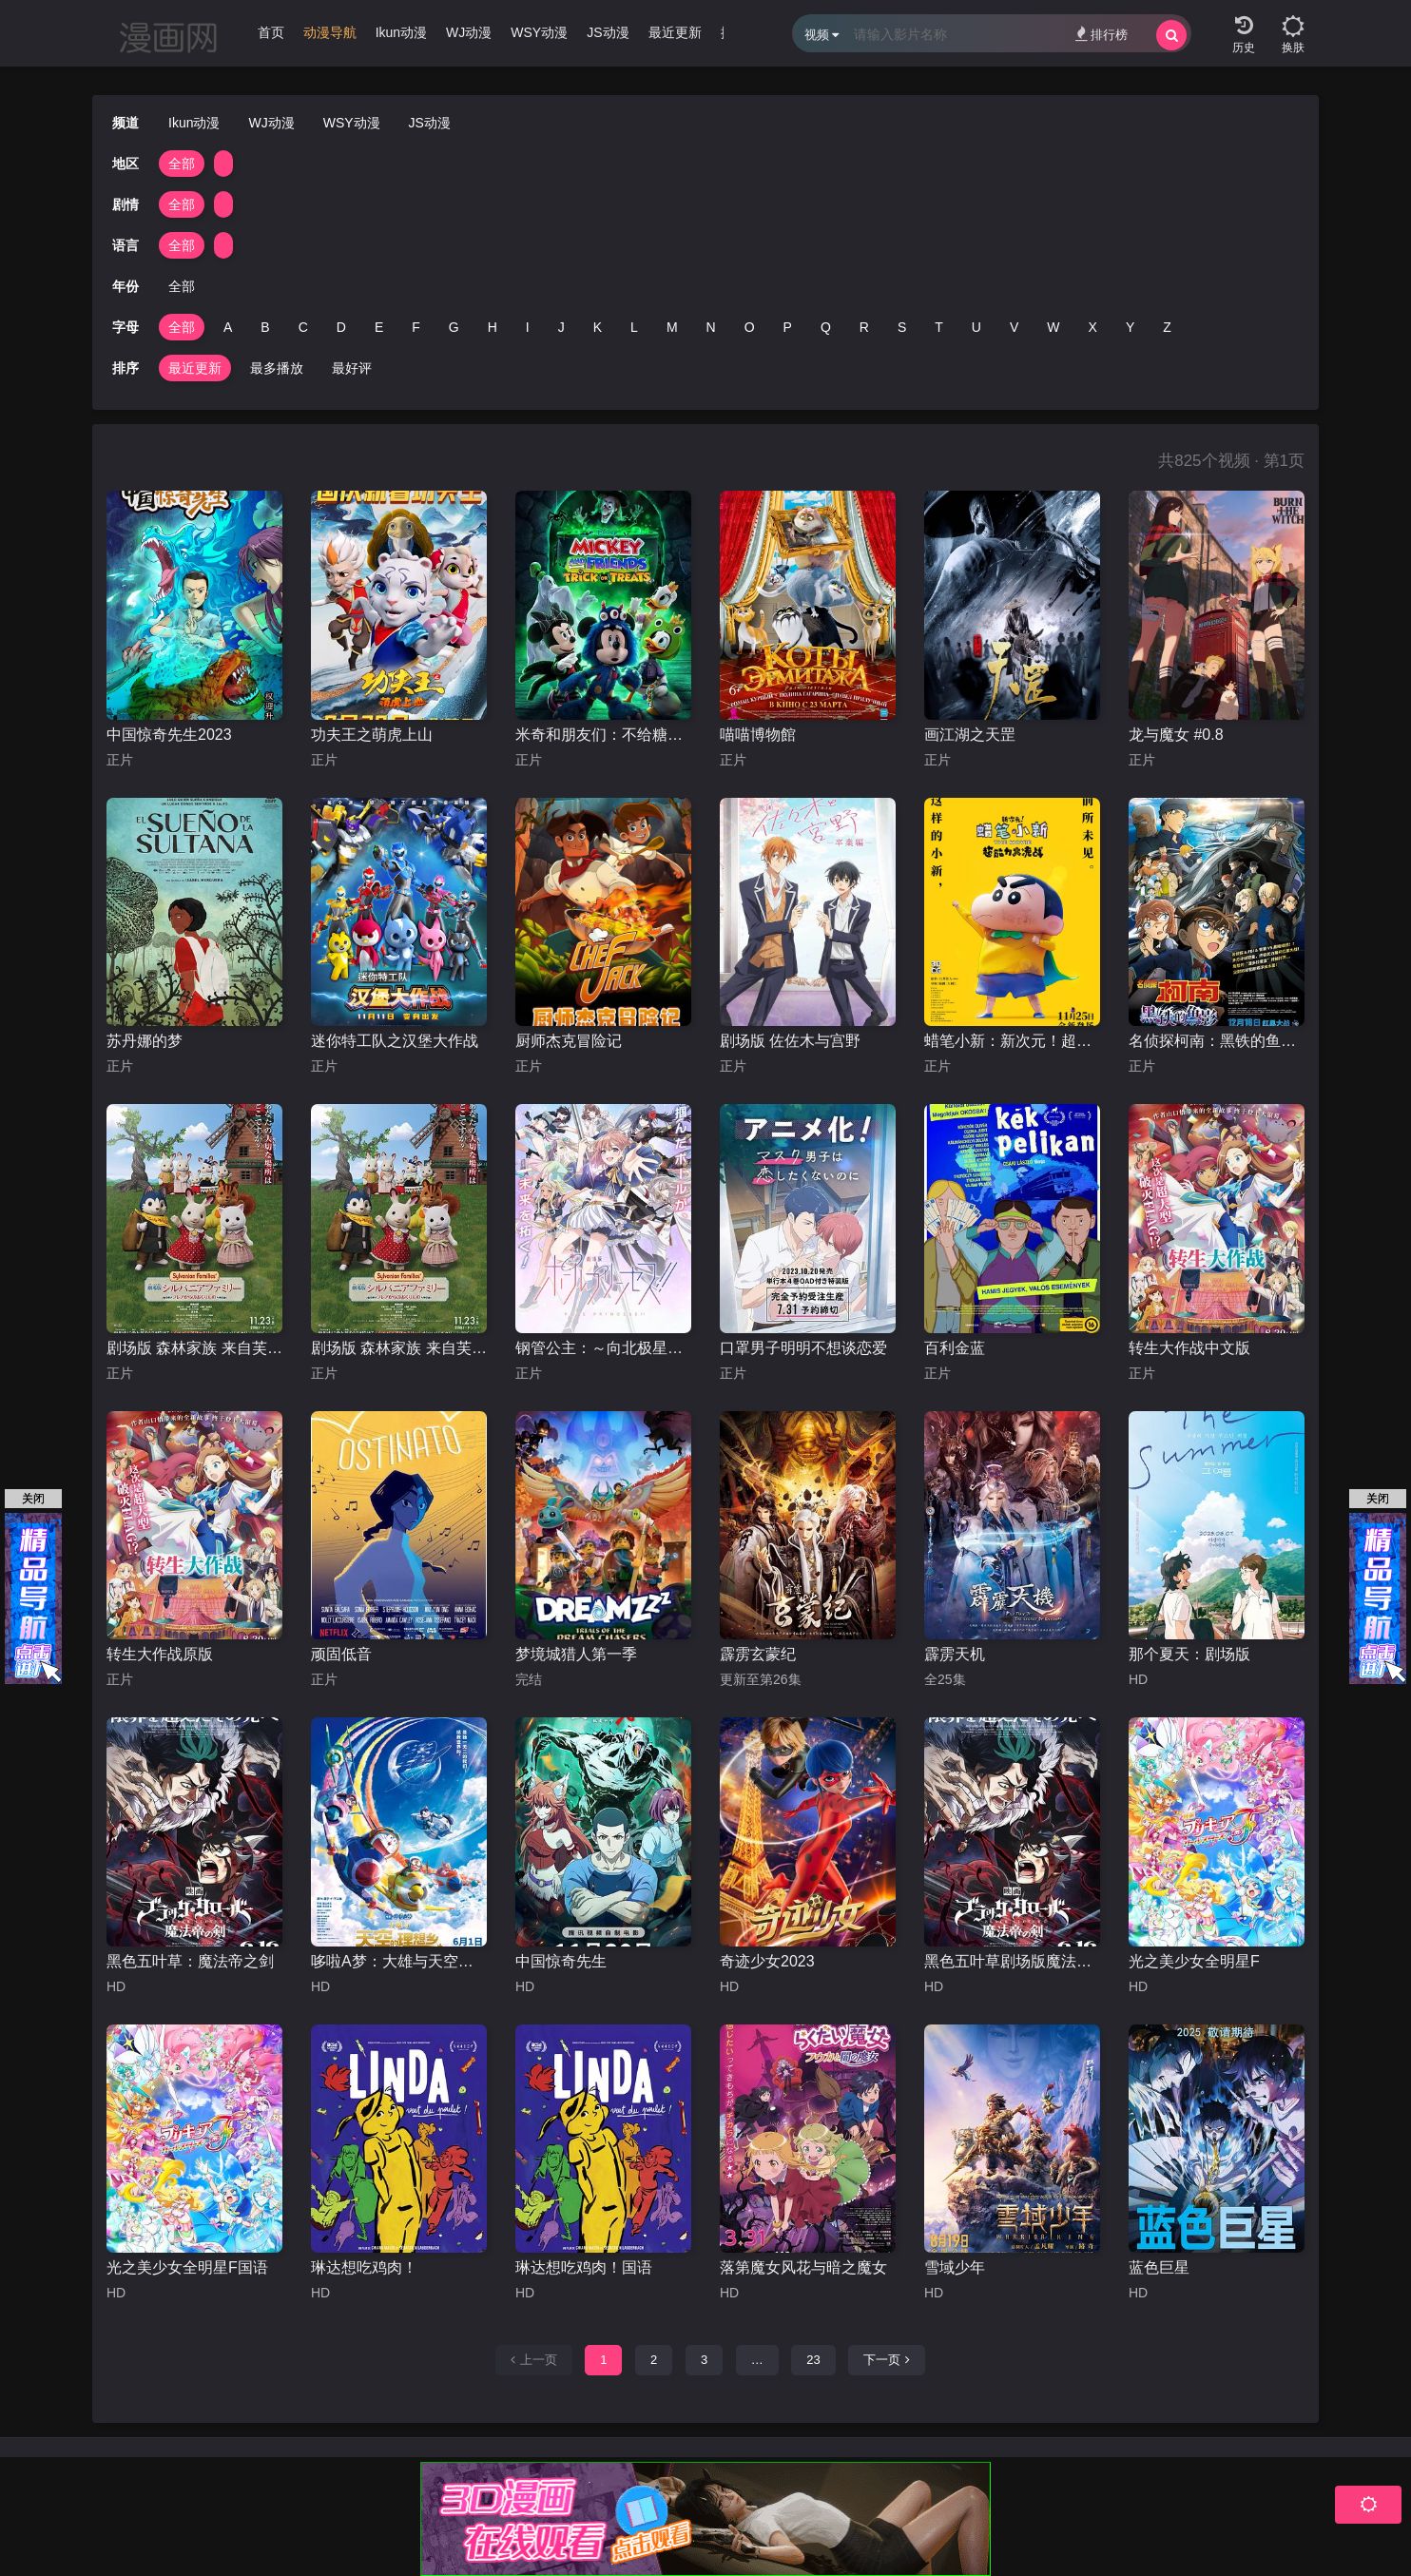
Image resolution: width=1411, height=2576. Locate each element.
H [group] (492, 327)
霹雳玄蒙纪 (758, 1654)
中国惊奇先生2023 (169, 734)
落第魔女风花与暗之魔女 (803, 2267)
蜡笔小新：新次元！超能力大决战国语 (1012, 1041)
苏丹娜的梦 (144, 1041)
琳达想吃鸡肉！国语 (583, 2267)
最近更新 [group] (675, 32)
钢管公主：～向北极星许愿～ (603, 1348)
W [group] (1053, 327)
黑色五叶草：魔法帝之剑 (190, 1961)
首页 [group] (271, 32)
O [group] (749, 327)
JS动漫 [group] (607, 32)
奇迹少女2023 (767, 1961)
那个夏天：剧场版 (1189, 1654)
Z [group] (1167, 327)
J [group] (561, 327)
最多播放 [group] (276, 368)
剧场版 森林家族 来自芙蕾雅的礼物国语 (399, 1348)
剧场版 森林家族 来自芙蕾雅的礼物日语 (194, 1348)
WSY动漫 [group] (539, 32)
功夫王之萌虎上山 (372, 734)
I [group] (528, 327)
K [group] (597, 327)
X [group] (1093, 327)
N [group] (711, 327)
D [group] (341, 327)
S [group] (902, 327)
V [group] (1014, 327)
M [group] (672, 327)
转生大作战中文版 (1189, 1348)
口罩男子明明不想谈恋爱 (803, 1348)
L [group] (634, 327)
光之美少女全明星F (1194, 1961)
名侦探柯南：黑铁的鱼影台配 (1217, 1041)
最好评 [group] (352, 368)
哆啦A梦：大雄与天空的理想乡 (399, 1961)
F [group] (416, 327)
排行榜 (1101, 34)
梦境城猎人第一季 (576, 1654)
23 (813, 2360)
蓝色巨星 (1159, 2267)
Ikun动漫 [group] (401, 32)
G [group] (454, 327)
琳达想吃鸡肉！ (364, 2267)
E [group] (379, 327)
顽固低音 (341, 1654)
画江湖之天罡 (969, 734)
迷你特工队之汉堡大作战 (394, 1041)
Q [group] (826, 327)
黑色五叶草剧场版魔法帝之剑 (1012, 1961)
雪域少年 (954, 2267)
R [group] (864, 327)
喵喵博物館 (758, 734)
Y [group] (1130, 327)
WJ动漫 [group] (469, 32)
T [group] (939, 327)
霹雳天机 (954, 1654)
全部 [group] (181, 163)
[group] (330, 37)
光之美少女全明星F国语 (187, 2267)
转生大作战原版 (159, 1654)
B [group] (265, 327)
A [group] (227, 327)
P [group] (787, 327)
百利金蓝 (954, 1348)
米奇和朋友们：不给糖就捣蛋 (603, 734)
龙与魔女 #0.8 (1176, 734)
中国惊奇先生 (561, 1961)
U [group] (976, 327)
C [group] (303, 327)
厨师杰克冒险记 (568, 1041)
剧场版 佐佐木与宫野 (790, 1041)
